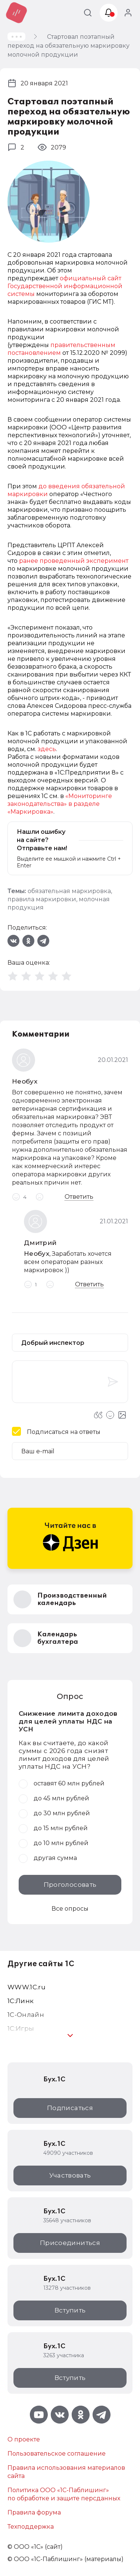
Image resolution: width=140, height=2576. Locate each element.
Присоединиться (70, 2242)
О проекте (23, 2439)
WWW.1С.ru (26, 1987)
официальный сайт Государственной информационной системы (64, 286)
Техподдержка (30, 2526)
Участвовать (70, 2175)
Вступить (70, 2310)
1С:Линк (20, 2001)
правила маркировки (41, 899)
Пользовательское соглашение (56, 2453)
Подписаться (70, 2108)
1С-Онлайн (25, 2014)
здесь (47, 749)
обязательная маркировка (69, 891)
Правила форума (34, 2512)
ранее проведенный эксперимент (73, 560)
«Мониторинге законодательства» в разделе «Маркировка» (59, 803)
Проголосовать (70, 1884)
